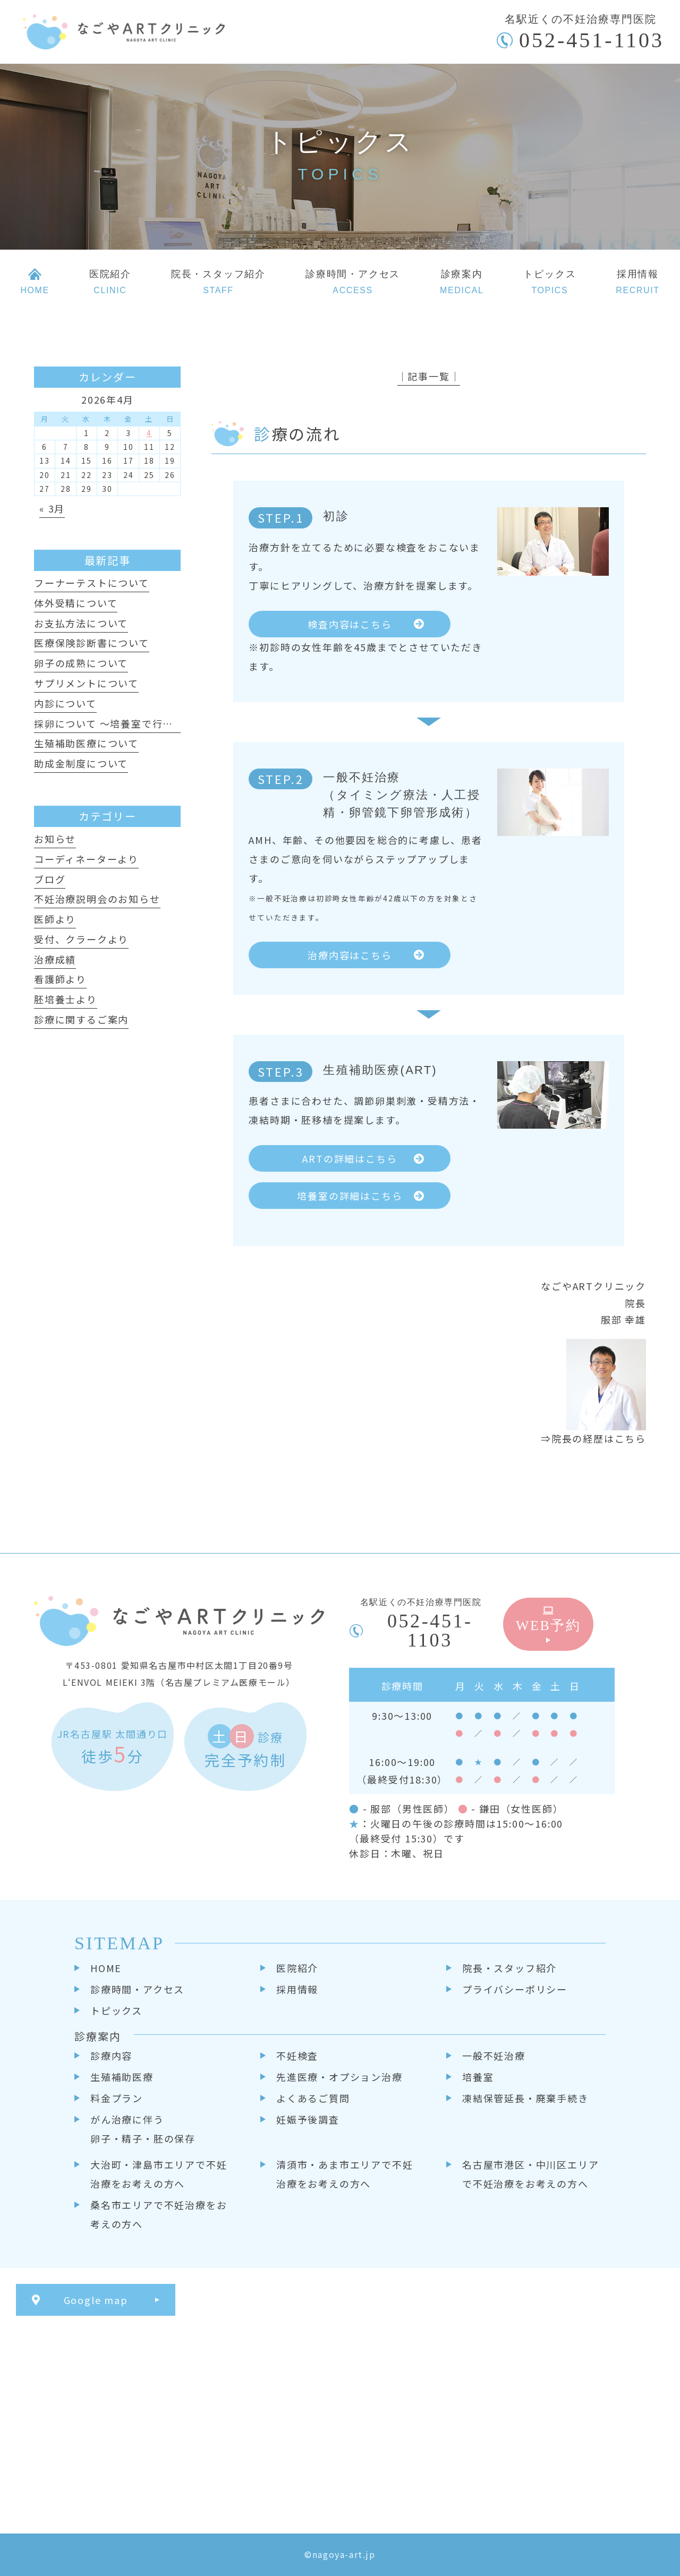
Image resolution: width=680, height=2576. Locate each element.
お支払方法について (81, 623)
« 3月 (52, 508)
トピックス (116, 2010)
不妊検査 (297, 2055)
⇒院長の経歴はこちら (593, 1438)
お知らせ (55, 839)
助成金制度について (81, 763)
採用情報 (297, 1989)
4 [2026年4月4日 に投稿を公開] (149, 433)
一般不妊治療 (493, 2055)
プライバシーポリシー (514, 1989)
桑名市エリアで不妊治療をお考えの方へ (158, 2214)
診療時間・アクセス (137, 1989)
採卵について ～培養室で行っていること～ (135, 723)
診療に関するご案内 (81, 1019)
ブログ (49, 879)
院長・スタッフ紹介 (509, 1968)
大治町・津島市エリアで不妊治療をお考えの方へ (158, 2173)
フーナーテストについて (91, 583)
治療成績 (55, 959)
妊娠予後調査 (307, 2119)
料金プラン (116, 2098)
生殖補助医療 (122, 2077)
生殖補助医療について (86, 743)
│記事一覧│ (429, 376)
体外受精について (75, 603)
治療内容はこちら (350, 955)
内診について (65, 703)
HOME (106, 1968)
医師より (55, 919)
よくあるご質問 (313, 2098)
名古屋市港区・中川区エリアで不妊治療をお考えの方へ (530, 2173)
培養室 (478, 2077)
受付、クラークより (81, 939)
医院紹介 (297, 1968)
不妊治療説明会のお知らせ (97, 899)
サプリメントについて (86, 683)
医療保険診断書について (91, 643)
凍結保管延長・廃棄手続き (525, 2098)
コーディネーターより (86, 859)
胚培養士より (65, 999)
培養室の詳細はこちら (349, 1195)
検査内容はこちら (350, 624)
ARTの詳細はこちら (349, 1158)
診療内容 (111, 2055)
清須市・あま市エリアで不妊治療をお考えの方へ (344, 2173)
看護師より (60, 979)
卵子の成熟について (81, 663)
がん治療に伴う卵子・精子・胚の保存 (143, 2128)
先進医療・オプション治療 (339, 2077)
